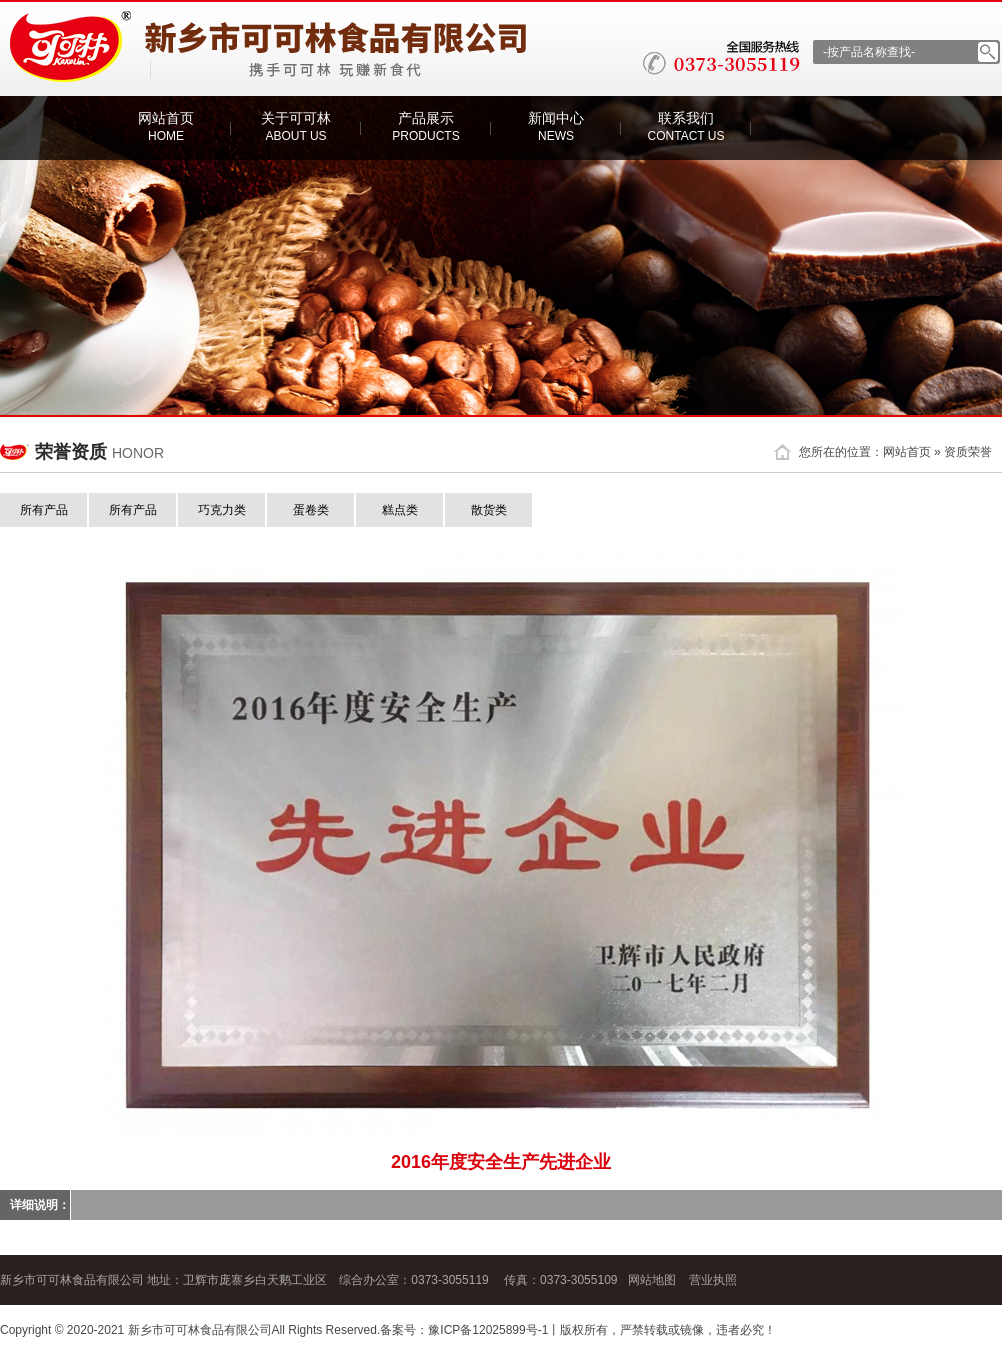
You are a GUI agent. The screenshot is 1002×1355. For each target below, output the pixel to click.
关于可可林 (296, 126)
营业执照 (713, 1280)
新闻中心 (556, 126)
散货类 (489, 510)
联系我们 (686, 126)
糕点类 (400, 510)
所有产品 (44, 510)
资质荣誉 (968, 452)
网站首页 (166, 126)
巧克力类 (222, 510)
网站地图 (652, 1280)
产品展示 (425, 126)
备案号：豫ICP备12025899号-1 (464, 1330)
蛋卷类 (311, 510)
